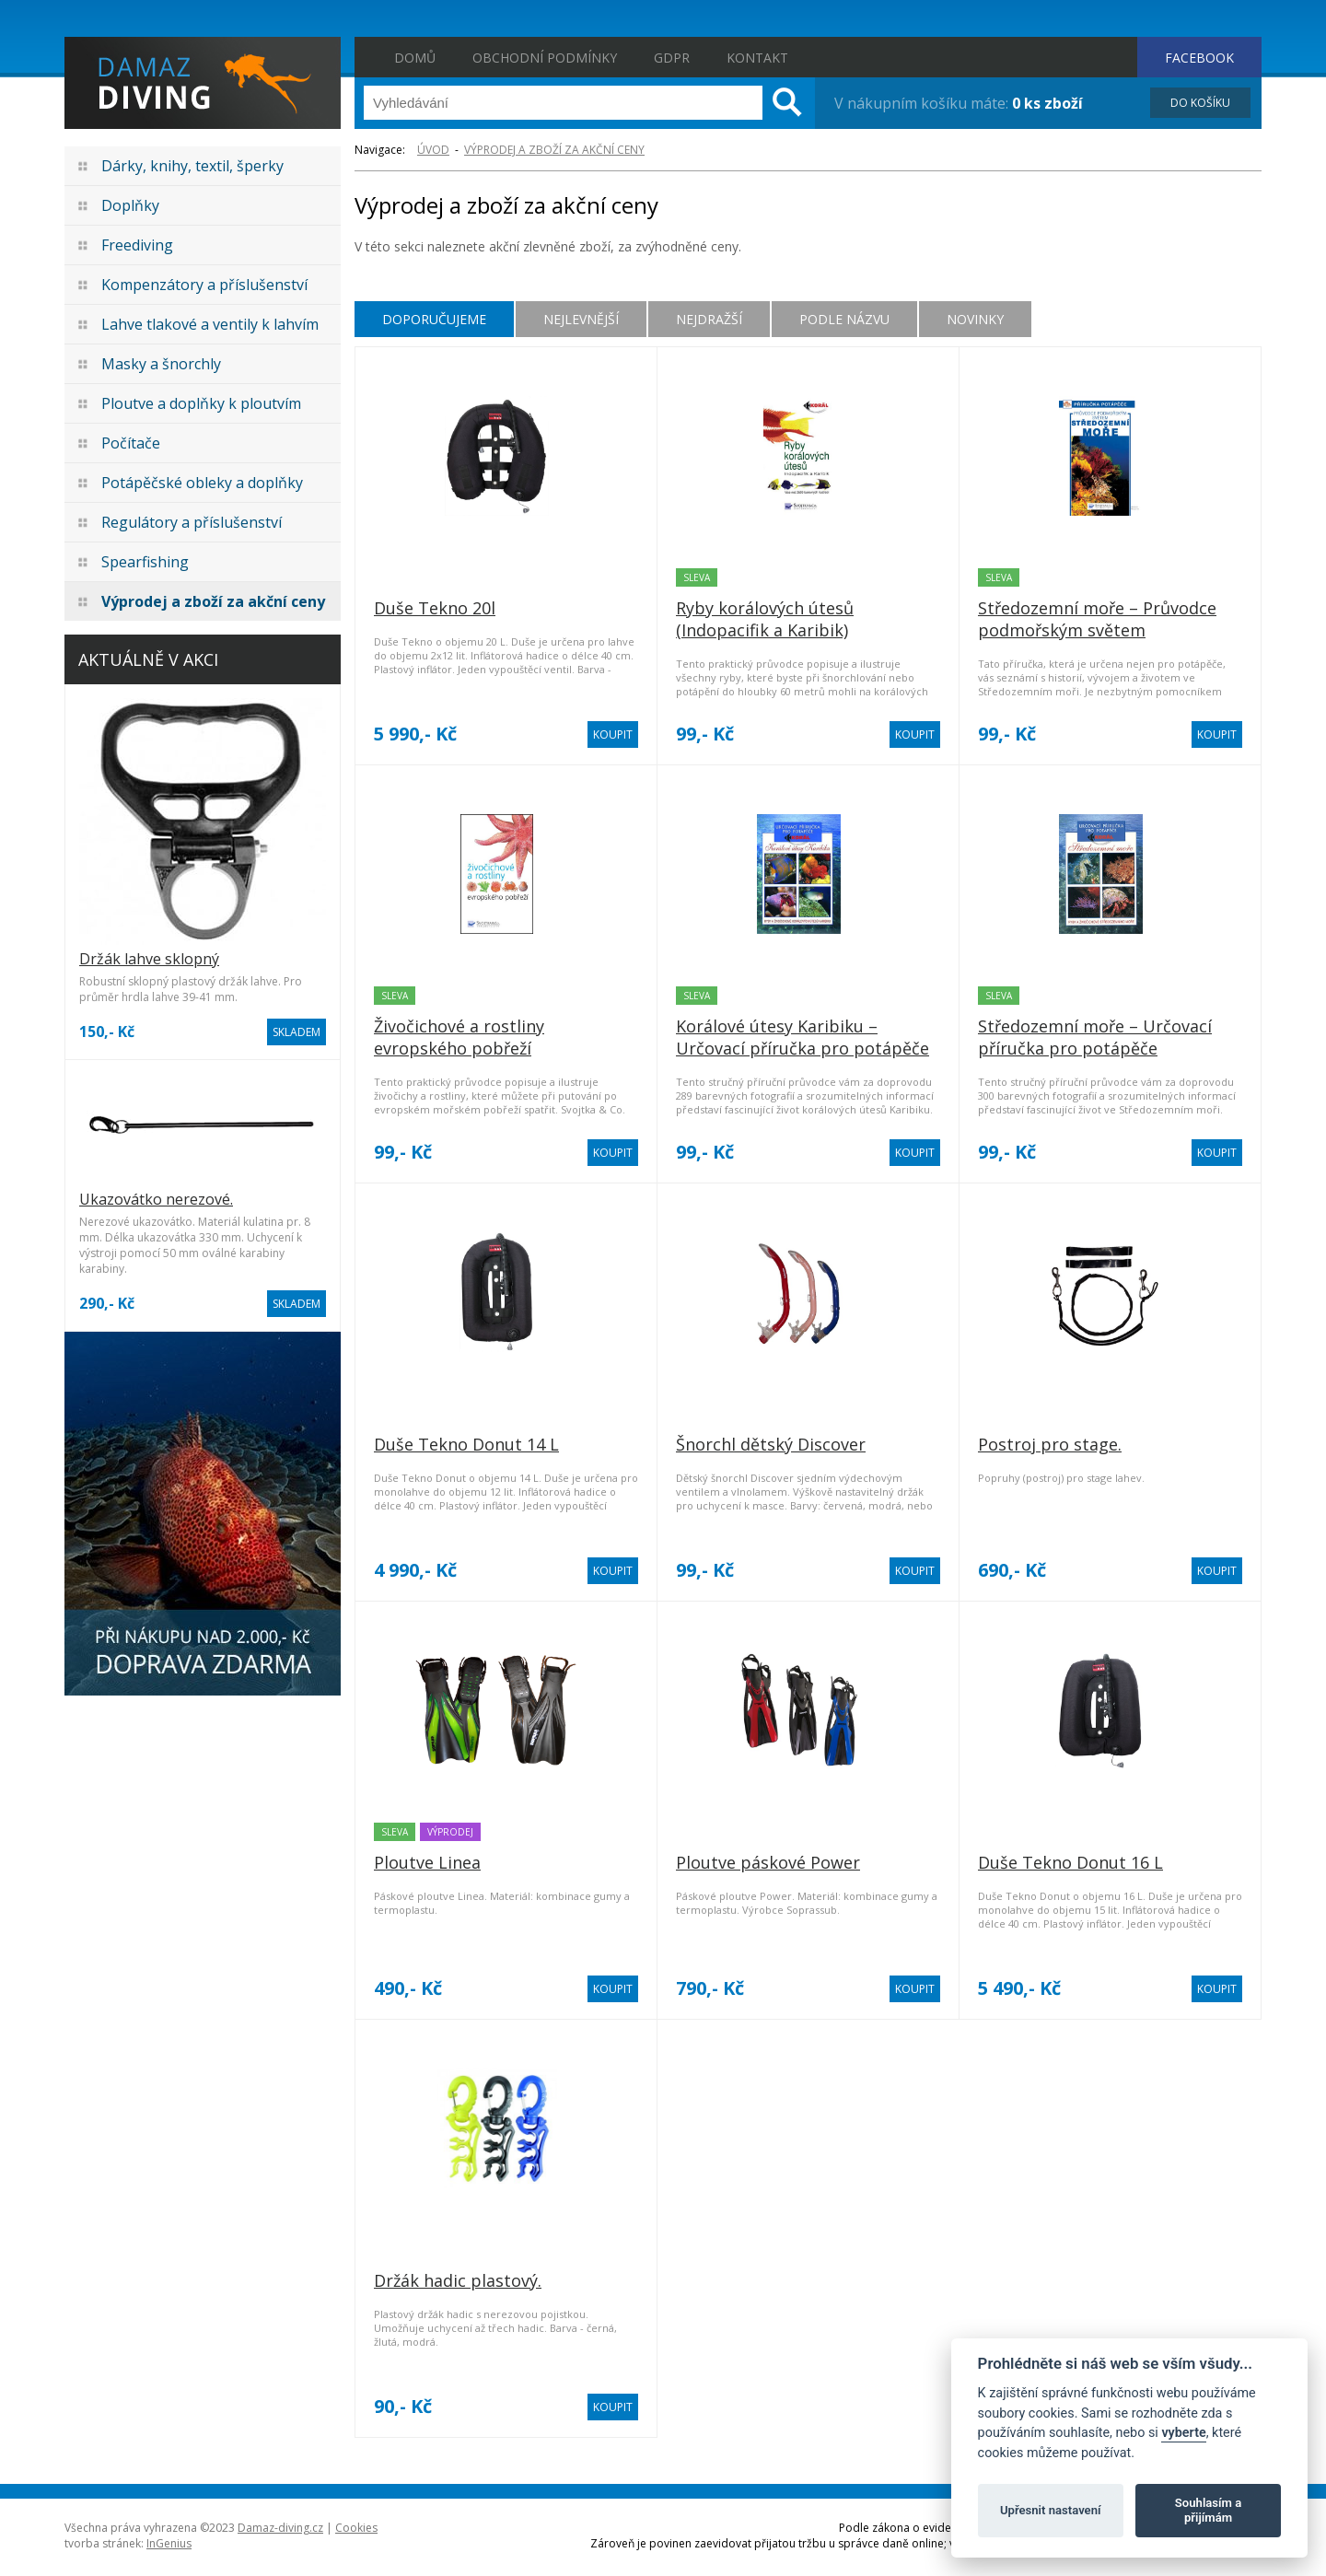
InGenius (169, 2543)
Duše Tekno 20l (434, 608)
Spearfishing (145, 562)
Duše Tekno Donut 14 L (466, 1444)
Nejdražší (709, 319)
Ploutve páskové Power (768, 1862)
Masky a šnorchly (161, 364)
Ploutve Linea (427, 1862)
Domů (415, 57)
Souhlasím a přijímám (1208, 2510)
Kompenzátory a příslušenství (204, 284)
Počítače (130, 443)
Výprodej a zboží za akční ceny (213, 601)
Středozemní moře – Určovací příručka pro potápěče (1095, 1037)
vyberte (1183, 2433)
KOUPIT (613, 734)
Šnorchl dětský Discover (771, 1444)
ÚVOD (433, 149)
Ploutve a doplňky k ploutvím (201, 403)
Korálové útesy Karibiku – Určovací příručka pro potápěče (802, 1037)
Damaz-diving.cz (280, 2527)
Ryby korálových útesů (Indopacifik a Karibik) (765, 619)
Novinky (975, 319)
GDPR (672, 57)
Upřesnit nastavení (1050, 2510)
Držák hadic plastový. (457, 2280)
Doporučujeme (434, 319)
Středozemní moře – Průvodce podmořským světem (1097, 619)
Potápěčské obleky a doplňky (202, 482)
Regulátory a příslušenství (191, 522)
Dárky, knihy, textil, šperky (192, 166)
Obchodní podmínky (544, 57)
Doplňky (130, 205)
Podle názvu (844, 319)
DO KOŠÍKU (1200, 103)
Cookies (356, 2527)
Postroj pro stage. (1050, 1444)
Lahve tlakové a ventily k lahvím (210, 324)
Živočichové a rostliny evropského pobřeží (459, 1037)
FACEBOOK (1199, 57)
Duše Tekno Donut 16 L (1070, 1862)
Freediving (137, 245)
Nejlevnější (581, 319)
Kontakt (757, 57)
